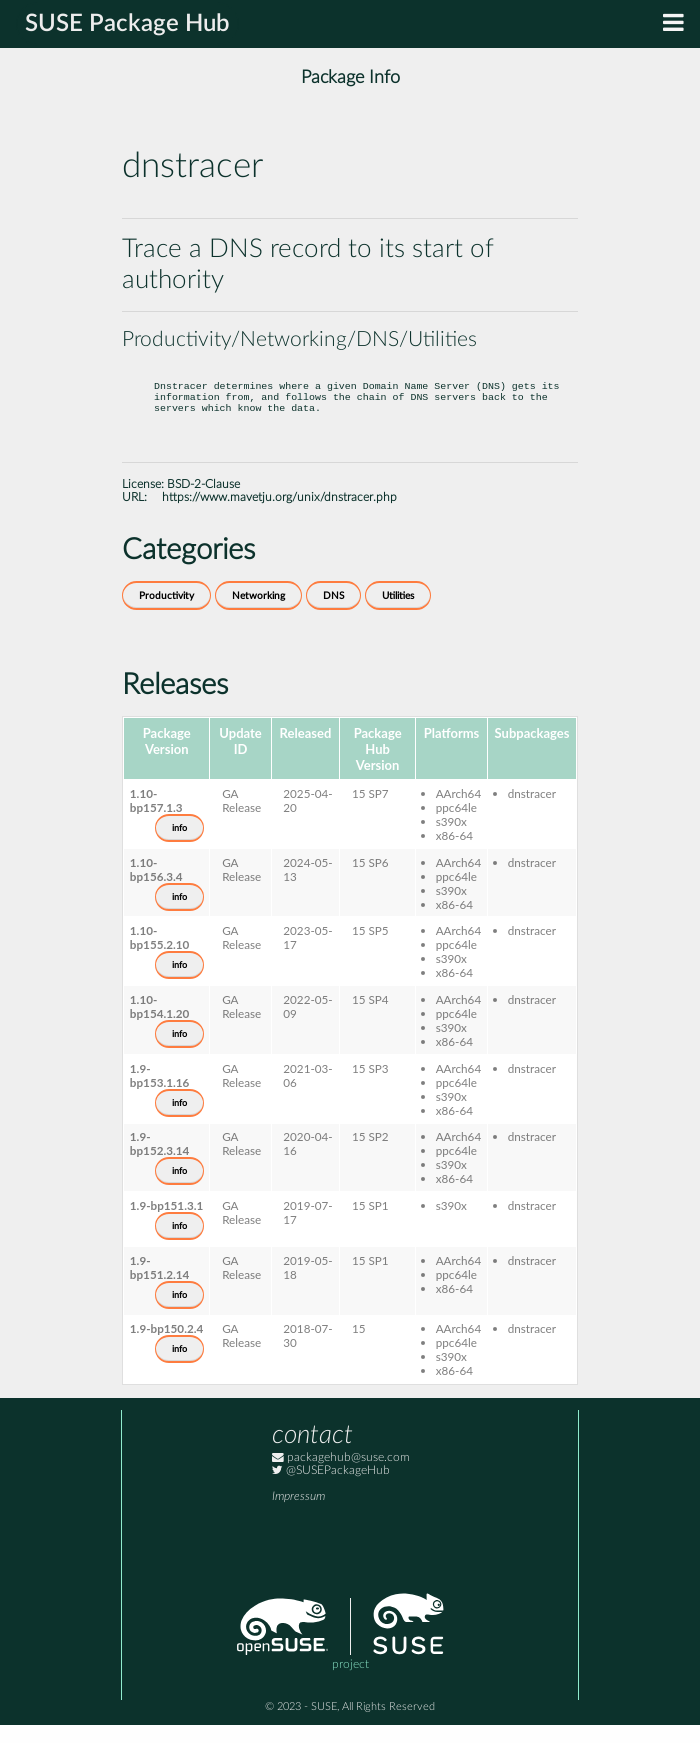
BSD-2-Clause (203, 502)
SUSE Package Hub (127, 24)
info (179, 846)
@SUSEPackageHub (331, 1488)
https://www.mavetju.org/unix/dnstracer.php (279, 515)
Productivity (166, 614)
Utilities (398, 614)
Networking (258, 614)
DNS (333, 614)
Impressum (298, 1514)
